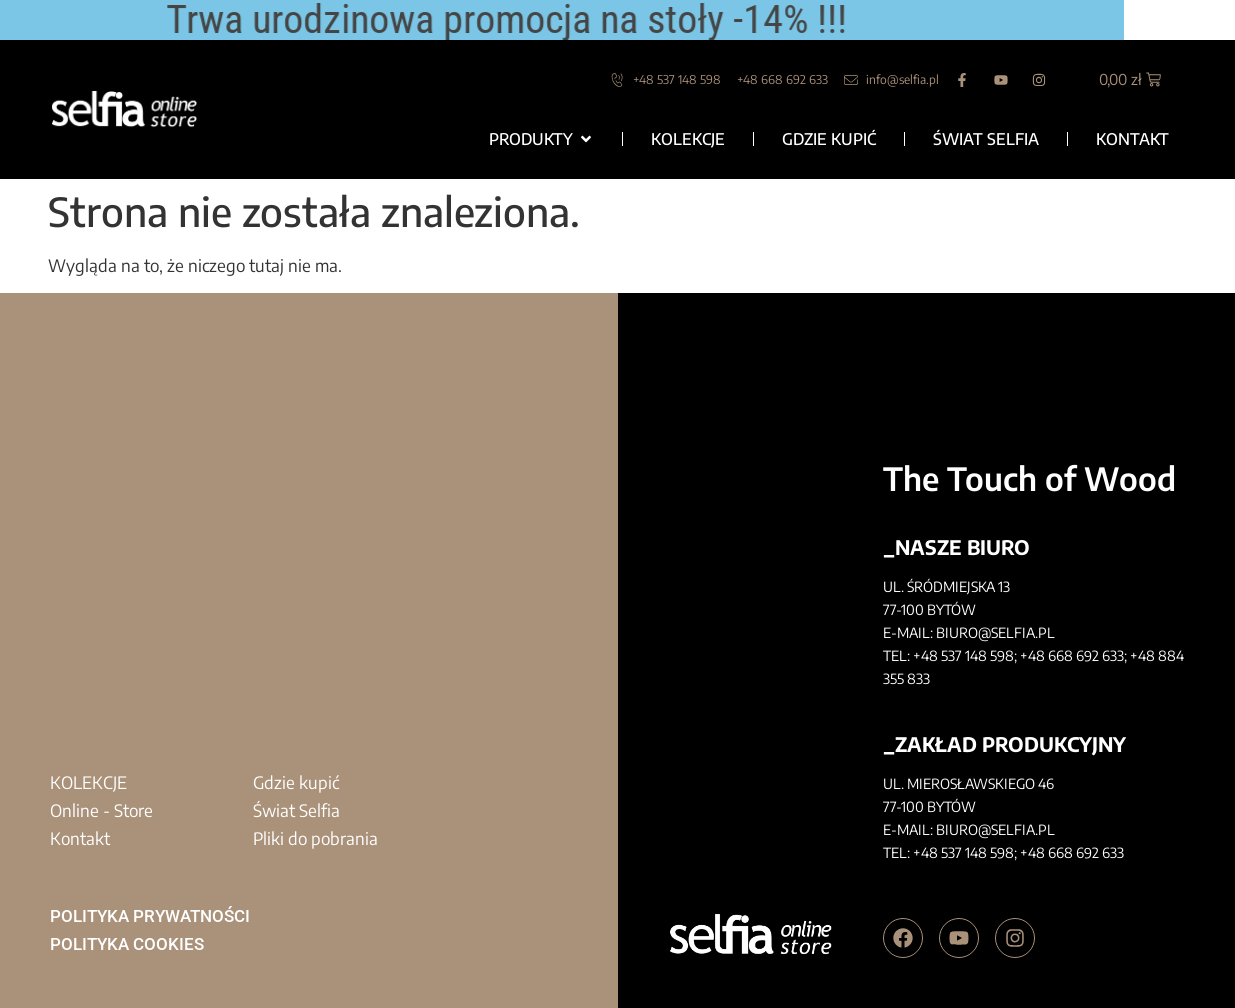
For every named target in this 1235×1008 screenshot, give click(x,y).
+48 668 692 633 (1072, 655)
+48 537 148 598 (963, 655)
